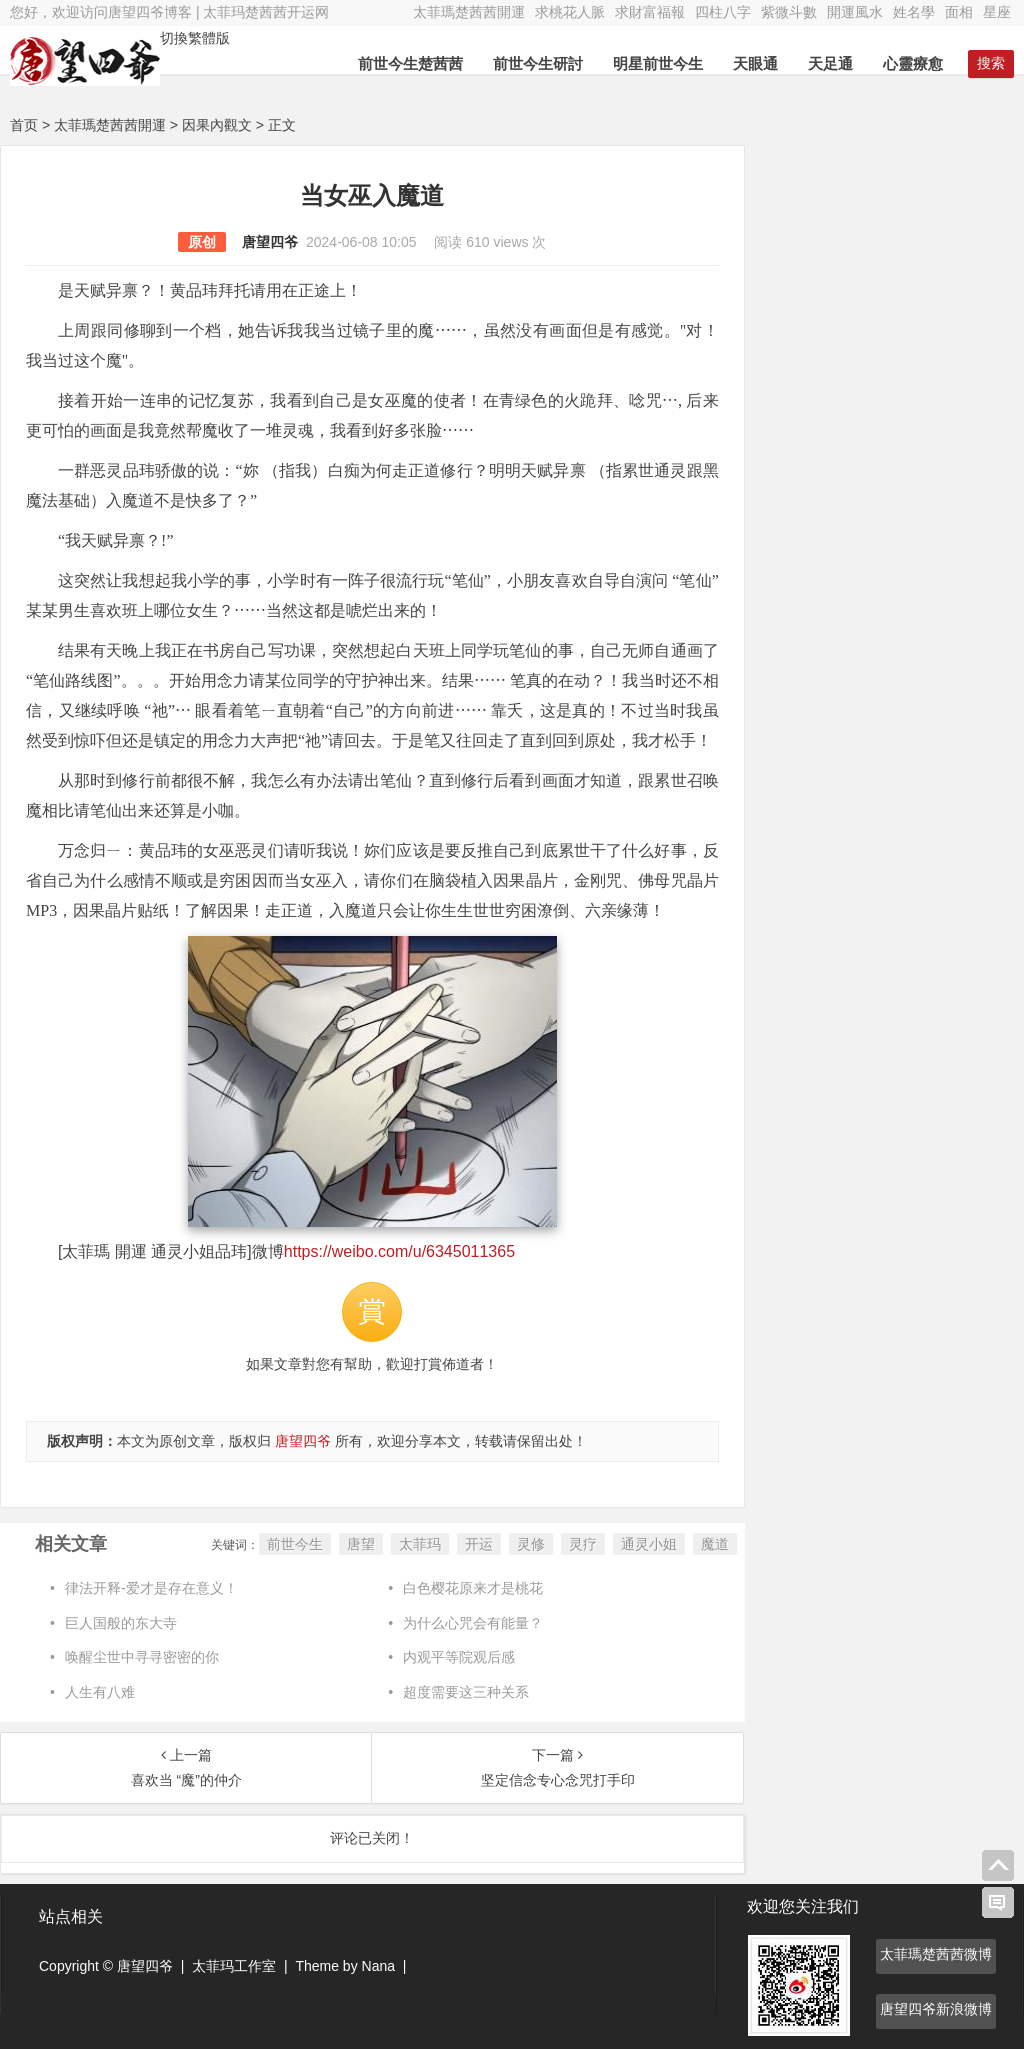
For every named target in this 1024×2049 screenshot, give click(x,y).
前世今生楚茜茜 (410, 63)
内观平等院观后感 (459, 1657)
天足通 (830, 63)
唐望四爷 (270, 242)
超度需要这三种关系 (466, 1692)
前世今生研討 (538, 63)
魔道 (715, 1544)
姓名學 (914, 12)
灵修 (531, 1544)
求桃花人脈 (570, 12)
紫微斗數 (789, 12)
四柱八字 (723, 12)
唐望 (361, 1544)
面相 (959, 12)
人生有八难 (100, 1692)
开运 (479, 1544)
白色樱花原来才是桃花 (473, 1588)
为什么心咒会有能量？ (473, 1623)
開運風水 (855, 12)
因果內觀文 (217, 125)
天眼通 (755, 63)
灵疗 (583, 1544)
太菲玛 (420, 1544)
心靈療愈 (913, 63)
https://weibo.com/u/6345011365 (399, 1251)
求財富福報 (650, 12)
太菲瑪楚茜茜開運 (469, 12)
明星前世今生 (658, 63)
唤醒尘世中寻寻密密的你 (142, 1657)
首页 (24, 125)
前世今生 (295, 1544)
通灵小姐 (649, 1544)
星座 (997, 12)
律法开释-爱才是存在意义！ (151, 1588)
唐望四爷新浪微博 (936, 2009)
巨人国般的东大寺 (121, 1623)
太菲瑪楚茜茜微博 (936, 1954)
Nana (378, 1966)
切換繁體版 (195, 38)
